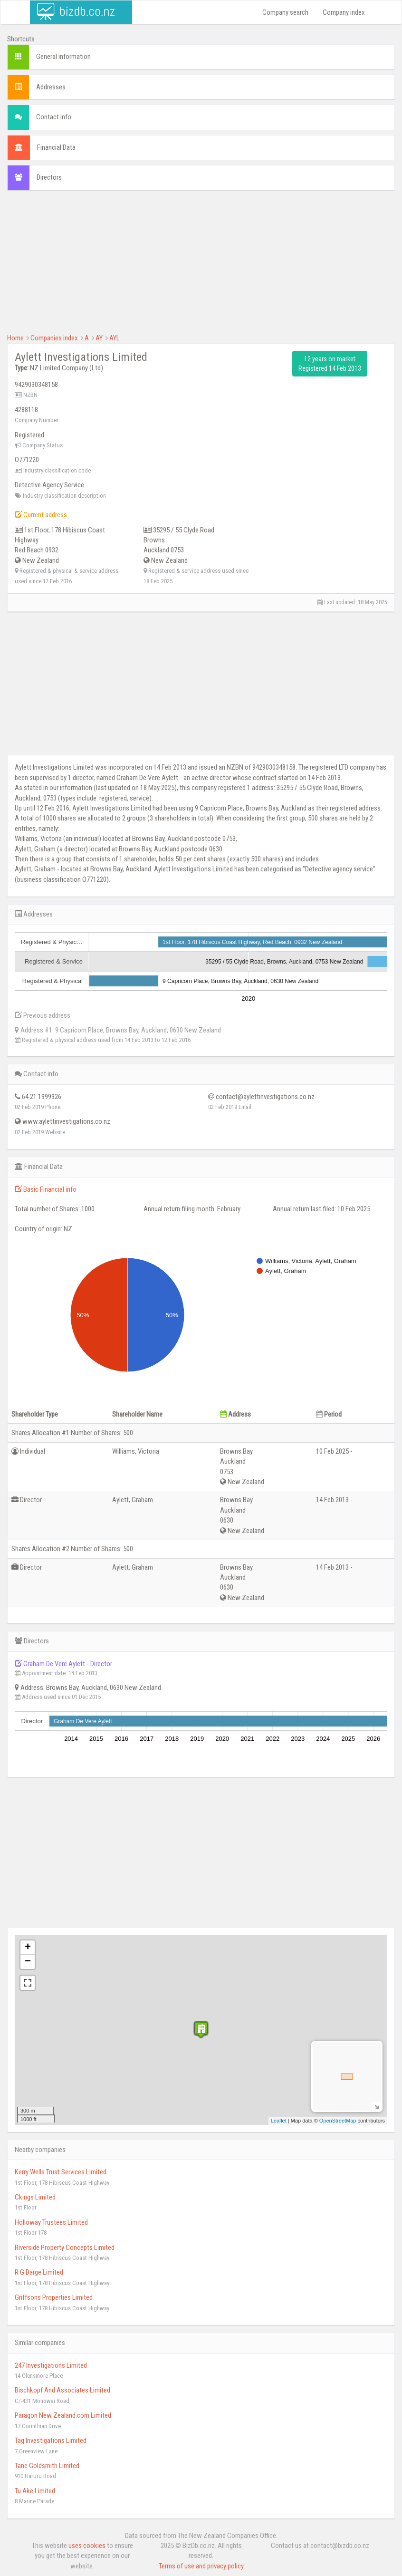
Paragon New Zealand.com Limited (63, 2415)
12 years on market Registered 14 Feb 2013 (329, 363)
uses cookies (86, 2545)
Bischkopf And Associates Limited (62, 2390)
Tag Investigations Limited (50, 2440)
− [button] (28, 1962)
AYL (114, 338)
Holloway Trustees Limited (51, 2222)
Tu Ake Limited (35, 2491)
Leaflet (279, 2120)
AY (99, 338)
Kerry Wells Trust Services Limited (60, 2172)
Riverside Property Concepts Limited (65, 2247)
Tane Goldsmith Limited (47, 2465)
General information (63, 56)
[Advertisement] (201, 266)
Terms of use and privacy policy (201, 2566)
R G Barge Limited (39, 2272)
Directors (49, 177)
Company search (285, 12)
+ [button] (28, 1947)
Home (15, 338)
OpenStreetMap (337, 2120)
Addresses (51, 87)
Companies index (54, 338)
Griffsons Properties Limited (54, 2297)
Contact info (53, 117)
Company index (344, 12)
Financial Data (56, 147)
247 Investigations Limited (51, 2365)
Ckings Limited (35, 2197)
